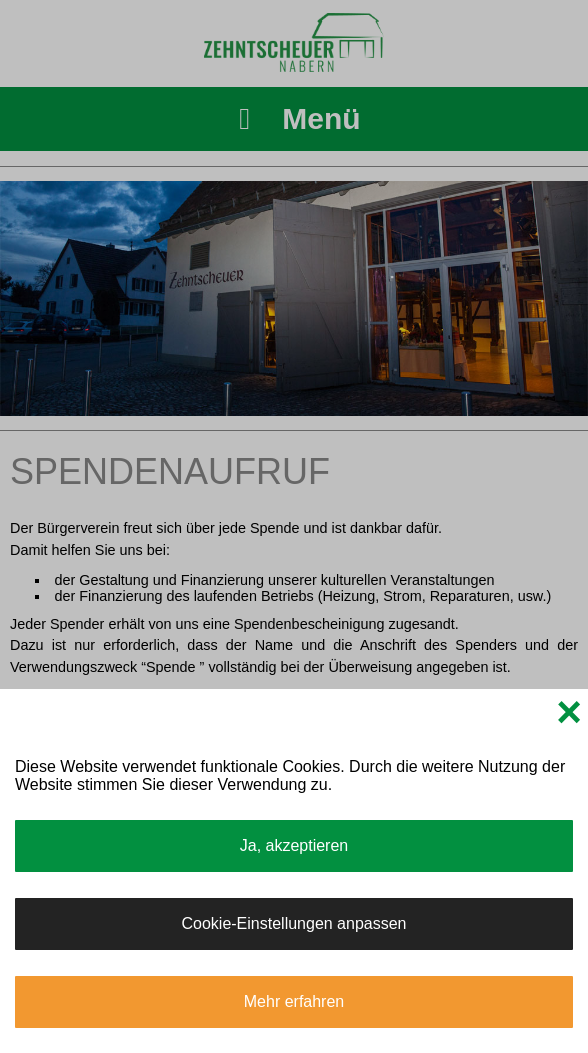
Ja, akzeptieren (294, 845)
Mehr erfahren (294, 1001)
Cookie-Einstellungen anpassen (293, 923)
